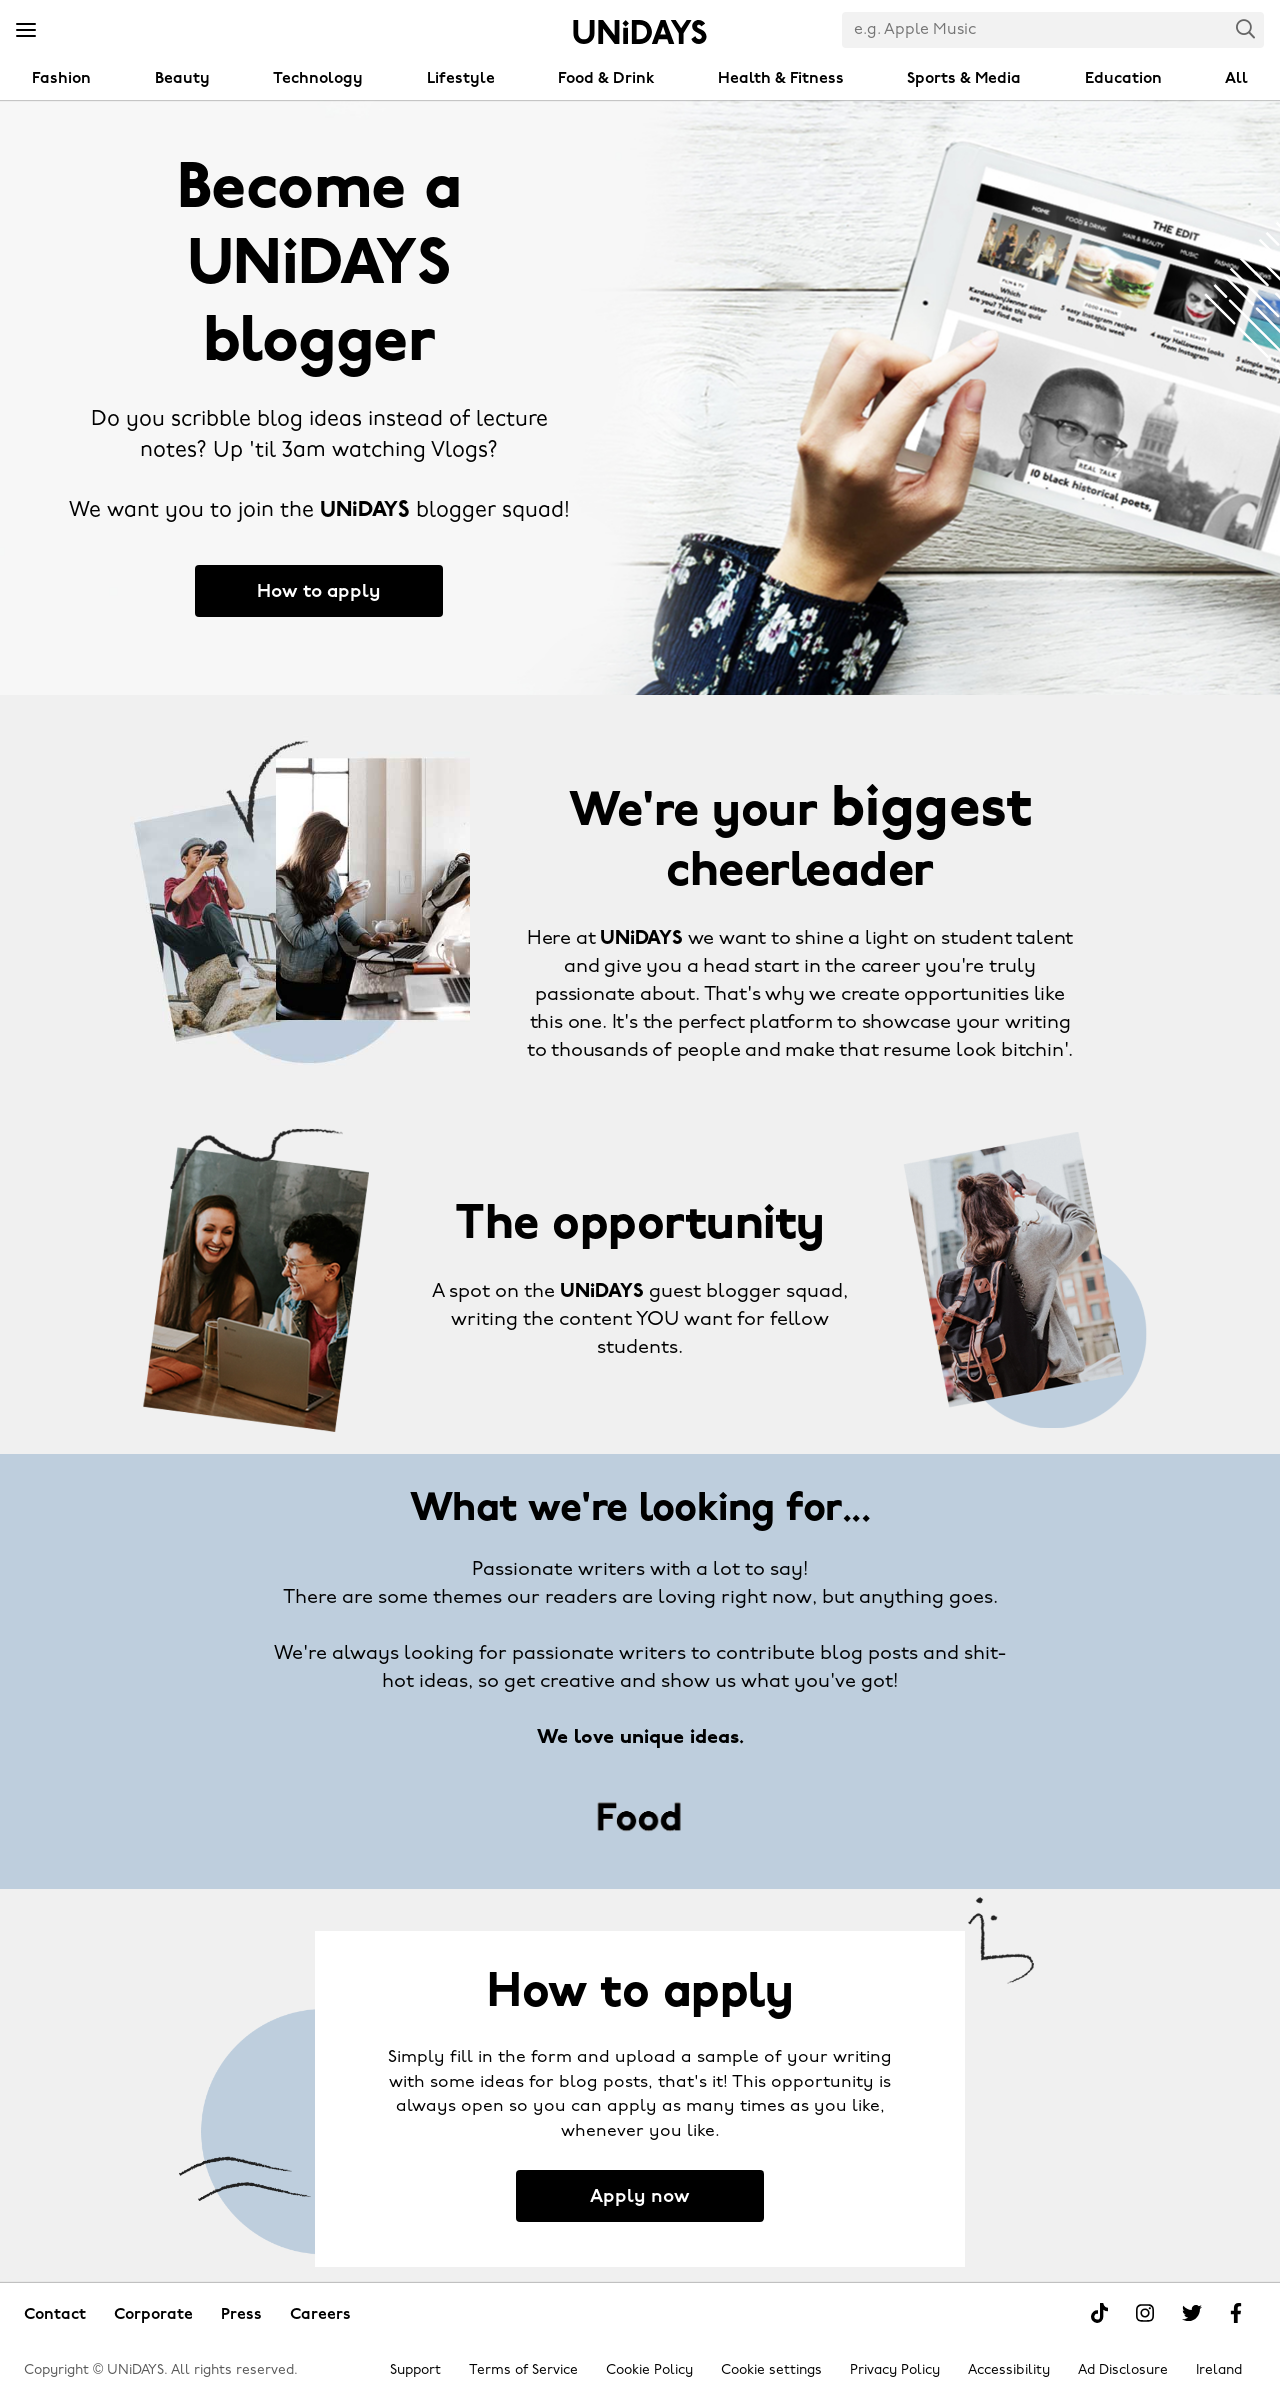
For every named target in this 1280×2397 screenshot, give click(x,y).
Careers (320, 2315)
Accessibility (1009, 2370)
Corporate (153, 2315)
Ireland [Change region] (1219, 2370)
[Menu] (26, 31)
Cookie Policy (649, 2370)
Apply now (640, 2197)
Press (241, 2315)
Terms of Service (523, 2370)
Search (1246, 28)
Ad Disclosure (1123, 2370)
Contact (55, 2315)
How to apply (319, 592)
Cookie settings (771, 2370)
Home (640, 32)
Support (415, 2370)
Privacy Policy (895, 2370)
